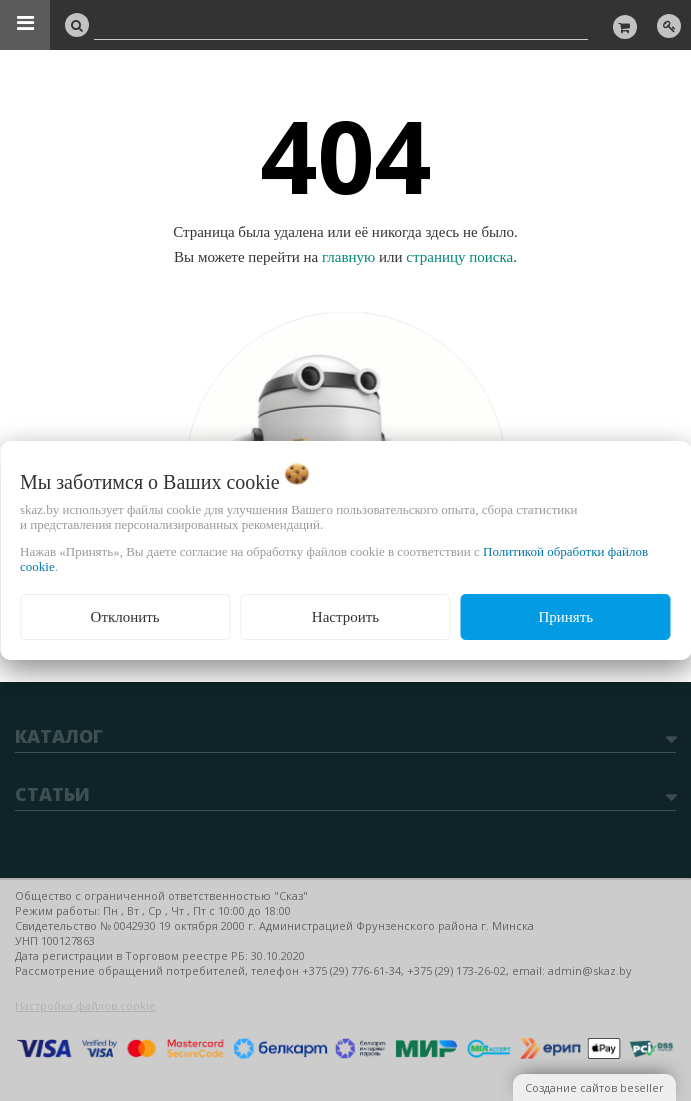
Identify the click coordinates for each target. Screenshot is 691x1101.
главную (348, 257)
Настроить (345, 617)
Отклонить (125, 617)
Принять (565, 617)
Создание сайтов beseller (594, 1087)
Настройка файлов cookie (85, 1005)
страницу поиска (459, 257)
